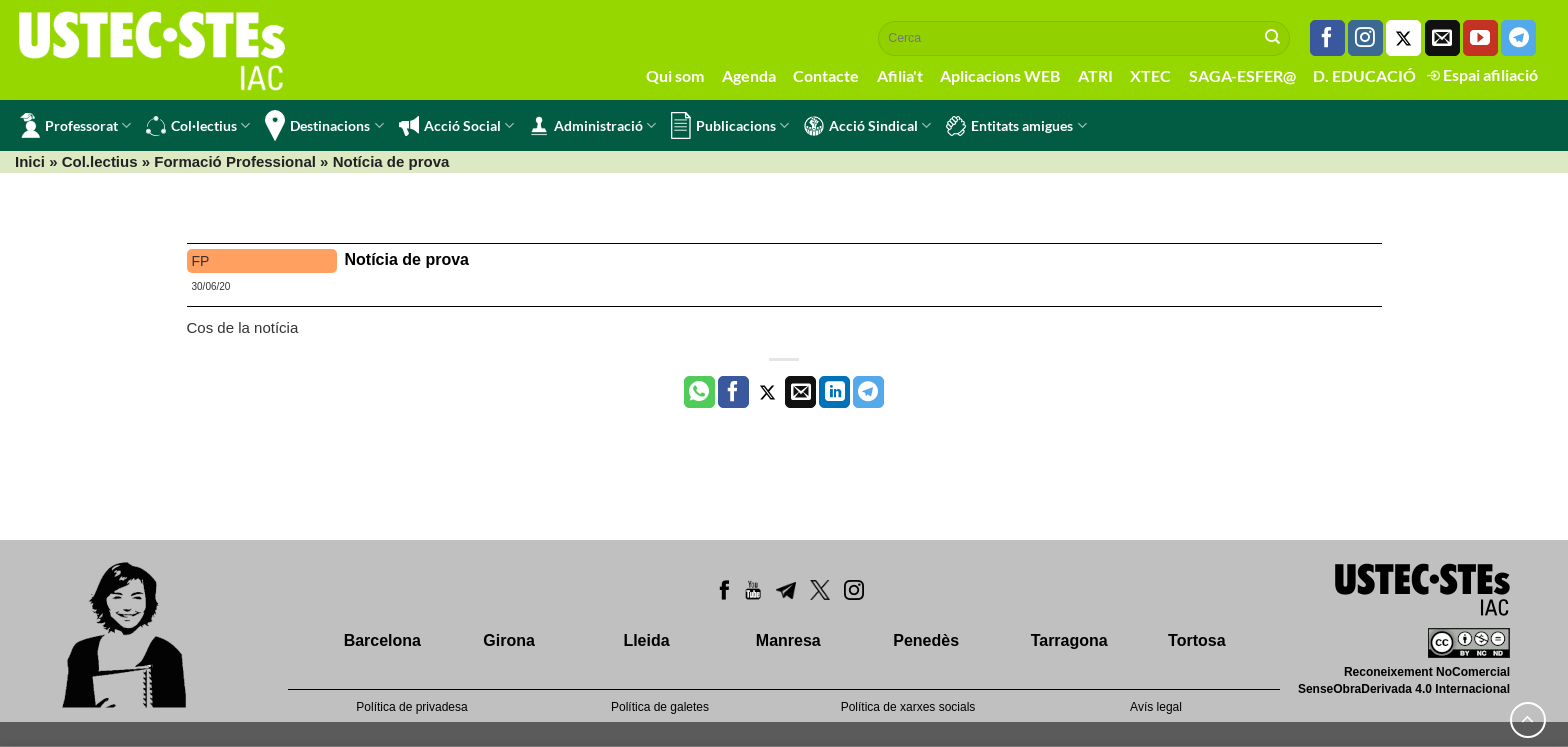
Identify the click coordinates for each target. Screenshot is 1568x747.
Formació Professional (235, 161)
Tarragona (1069, 640)
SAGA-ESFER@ (1242, 75)
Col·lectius (198, 126)
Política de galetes (660, 707)
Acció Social (456, 126)
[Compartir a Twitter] (767, 392)
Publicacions (730, 125)
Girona (509, 640)
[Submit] (1273, 38)
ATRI (1095, 75)
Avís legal (1156, 707)
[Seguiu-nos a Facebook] (1327, 38)
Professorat (75, 125)
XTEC (1150, 75)
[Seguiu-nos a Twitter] (1403, 38)
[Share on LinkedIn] (834, 392)
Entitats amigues (1016, 126)
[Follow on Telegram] (1518, 38)
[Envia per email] (800, 392)
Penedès (926, 640)
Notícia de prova (407, 259)
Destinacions (324, 125)
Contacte (826, 75)
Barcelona (382, 640)
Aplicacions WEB (1000, 75)
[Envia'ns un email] (1442, 38)
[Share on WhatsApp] (699, 392)
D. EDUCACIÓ (1364, 75)
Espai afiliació (1482, 74)
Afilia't (900, 75)
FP (201, 261)
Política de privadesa (411, 707)
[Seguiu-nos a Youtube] (1480, 38)
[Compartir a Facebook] (733, 392)
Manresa (788, 640)
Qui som (675, 75)
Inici (30, 161)
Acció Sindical (867, 126)
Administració (592, 126)
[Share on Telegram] (868, 392)
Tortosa (1196, 640)
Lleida (646, 640)
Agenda (749, 75)
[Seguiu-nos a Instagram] (1365, 38)
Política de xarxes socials (908, 707)
